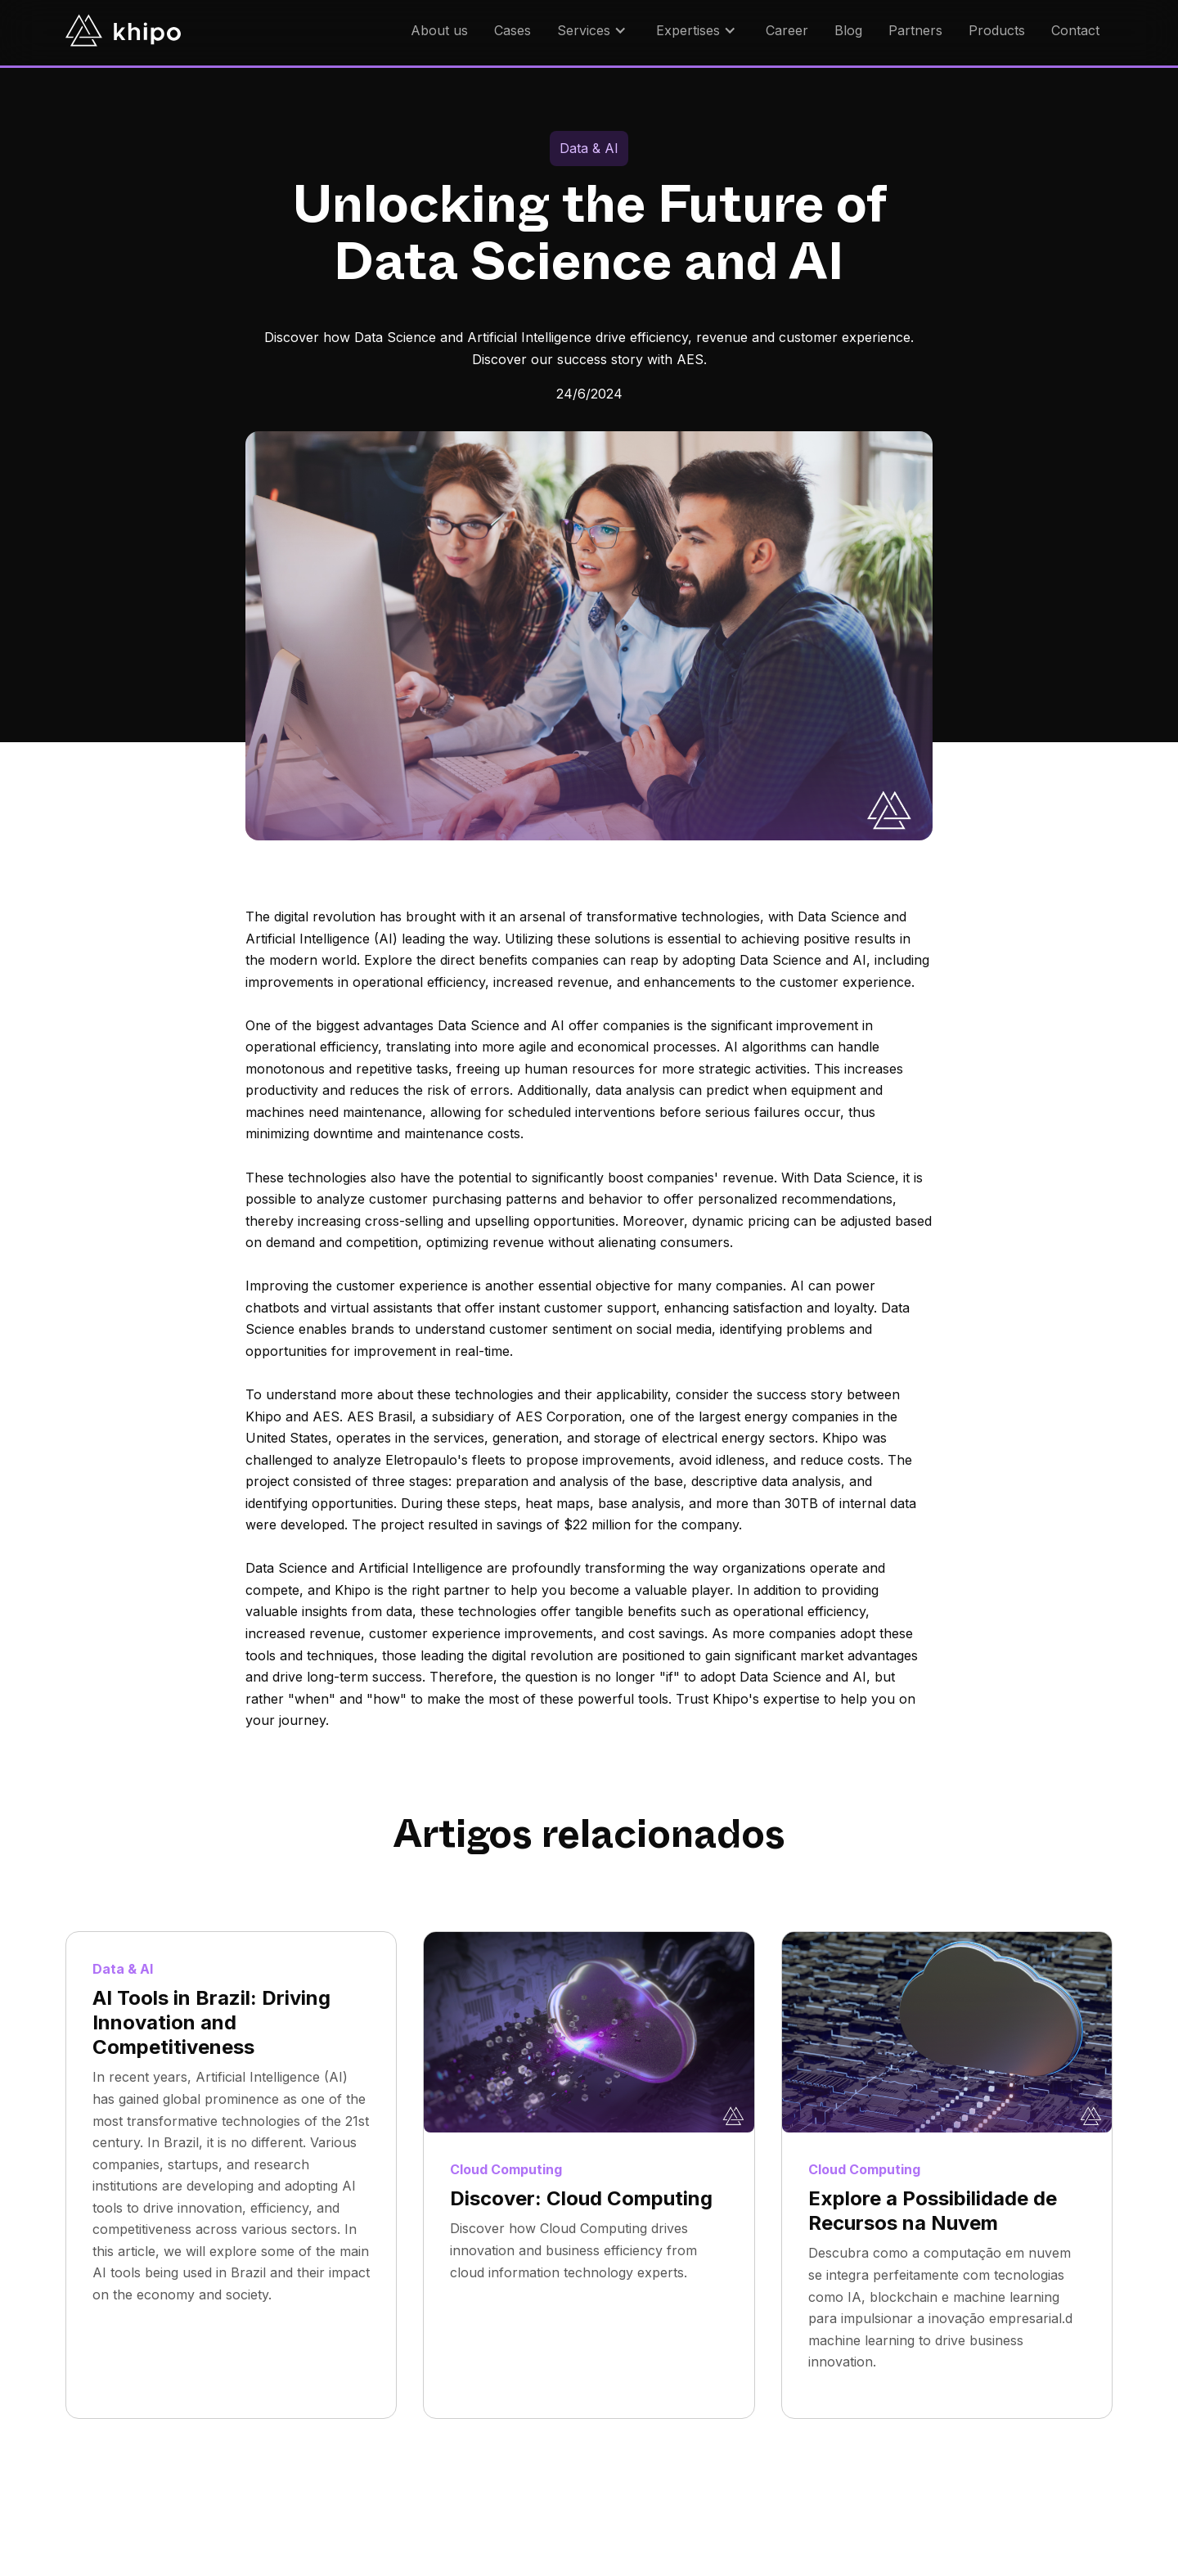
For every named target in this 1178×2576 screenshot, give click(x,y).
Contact (1075, 30)
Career (787, 30)
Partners (915, 30)
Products (997, 30)
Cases (512, 30)
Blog (848, 30)
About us (439, 30)
